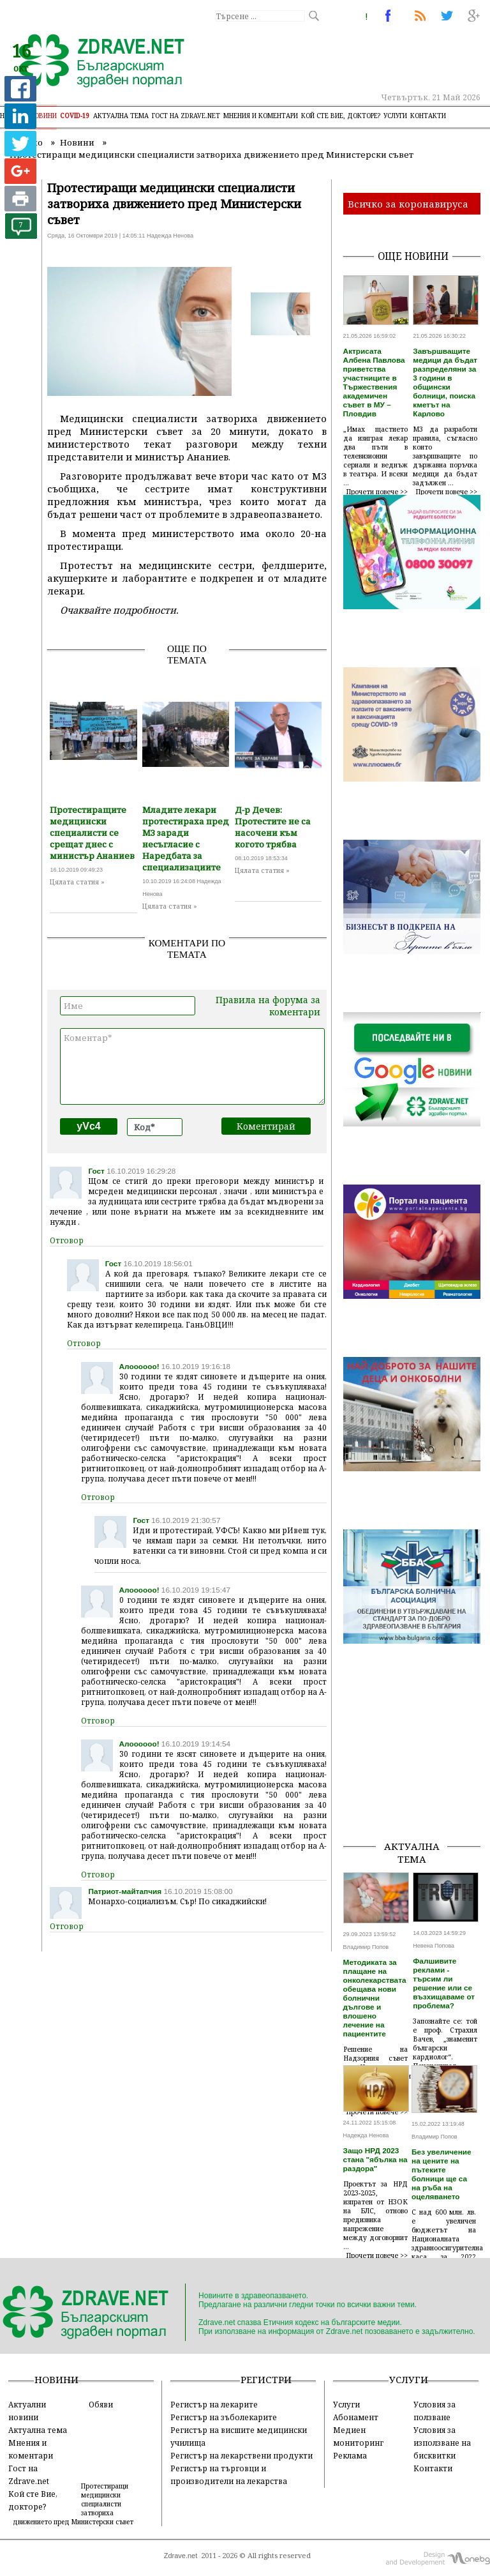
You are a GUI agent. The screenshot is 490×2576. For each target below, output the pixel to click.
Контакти (428, 115)
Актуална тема (121, 115)
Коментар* (192, 1066)
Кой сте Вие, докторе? (340, 115)
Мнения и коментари (260, 115)
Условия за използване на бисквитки (442, 2442)
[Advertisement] (416, 1766)
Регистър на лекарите (214, 2404)
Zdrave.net (181, 2555)
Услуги (395, 115)
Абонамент (355, 2417)
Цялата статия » (77, 881)
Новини (43, 115)
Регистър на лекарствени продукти (241, 2455)
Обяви (101, 2404)
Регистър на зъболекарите (223, 2417)
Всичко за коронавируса (408, 203)
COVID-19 (75, 115)
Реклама (350, 2455)
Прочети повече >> (377, 491)
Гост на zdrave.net (186, 115)
